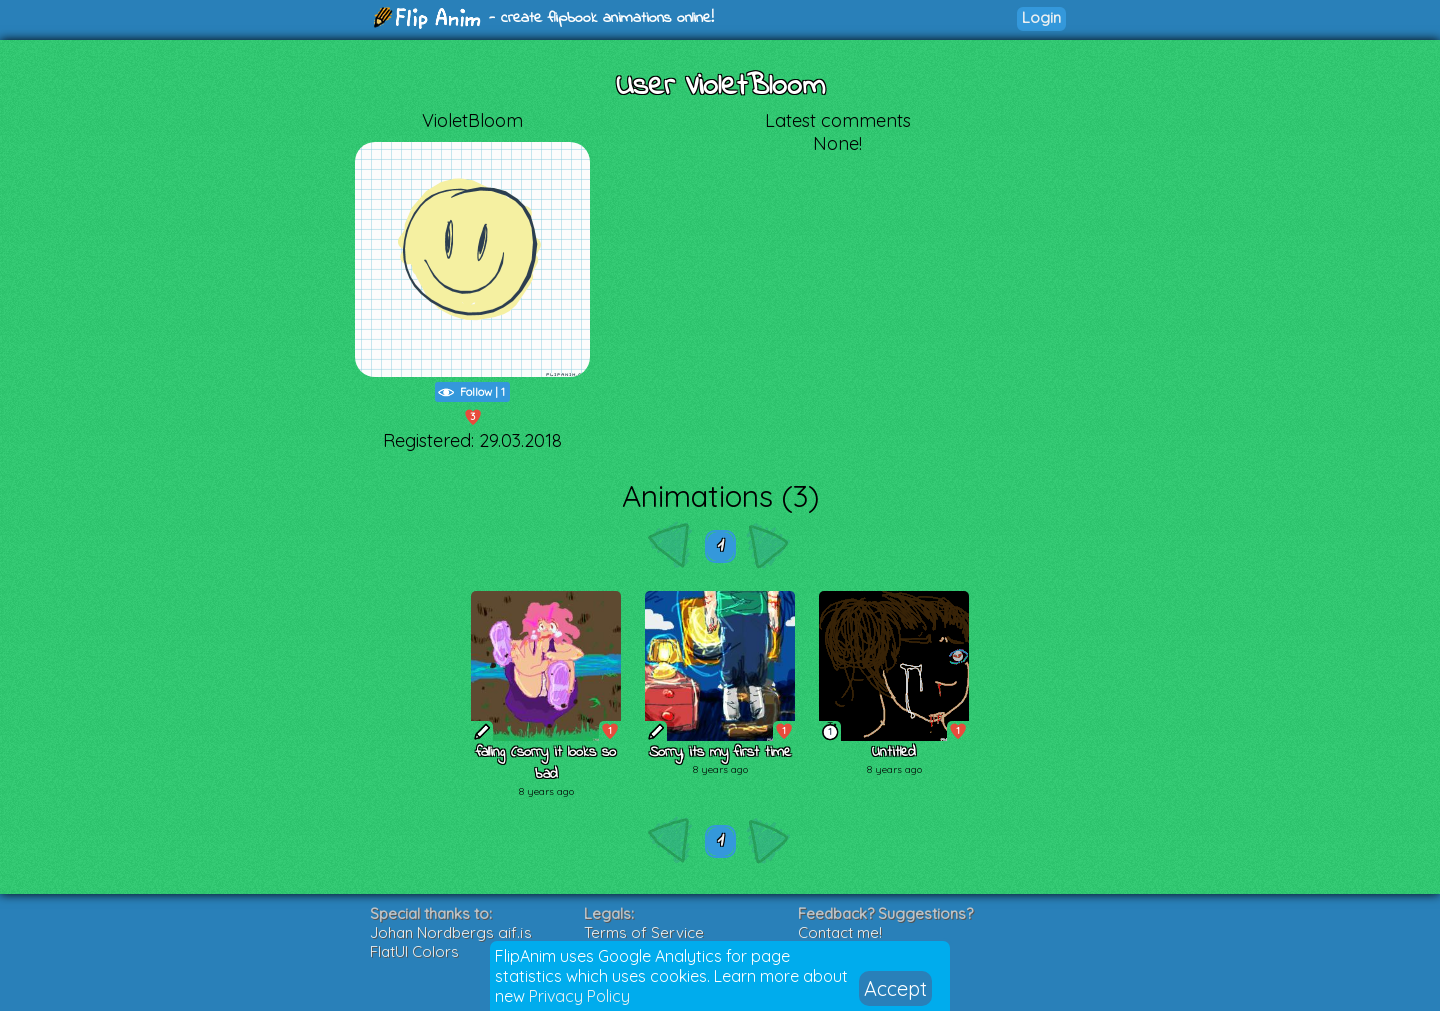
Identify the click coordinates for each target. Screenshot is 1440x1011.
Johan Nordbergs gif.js (451, 932)
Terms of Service (644, 932)
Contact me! (840, 932)
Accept (895, 988)
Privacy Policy (579, 996)
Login (1041, 17)
